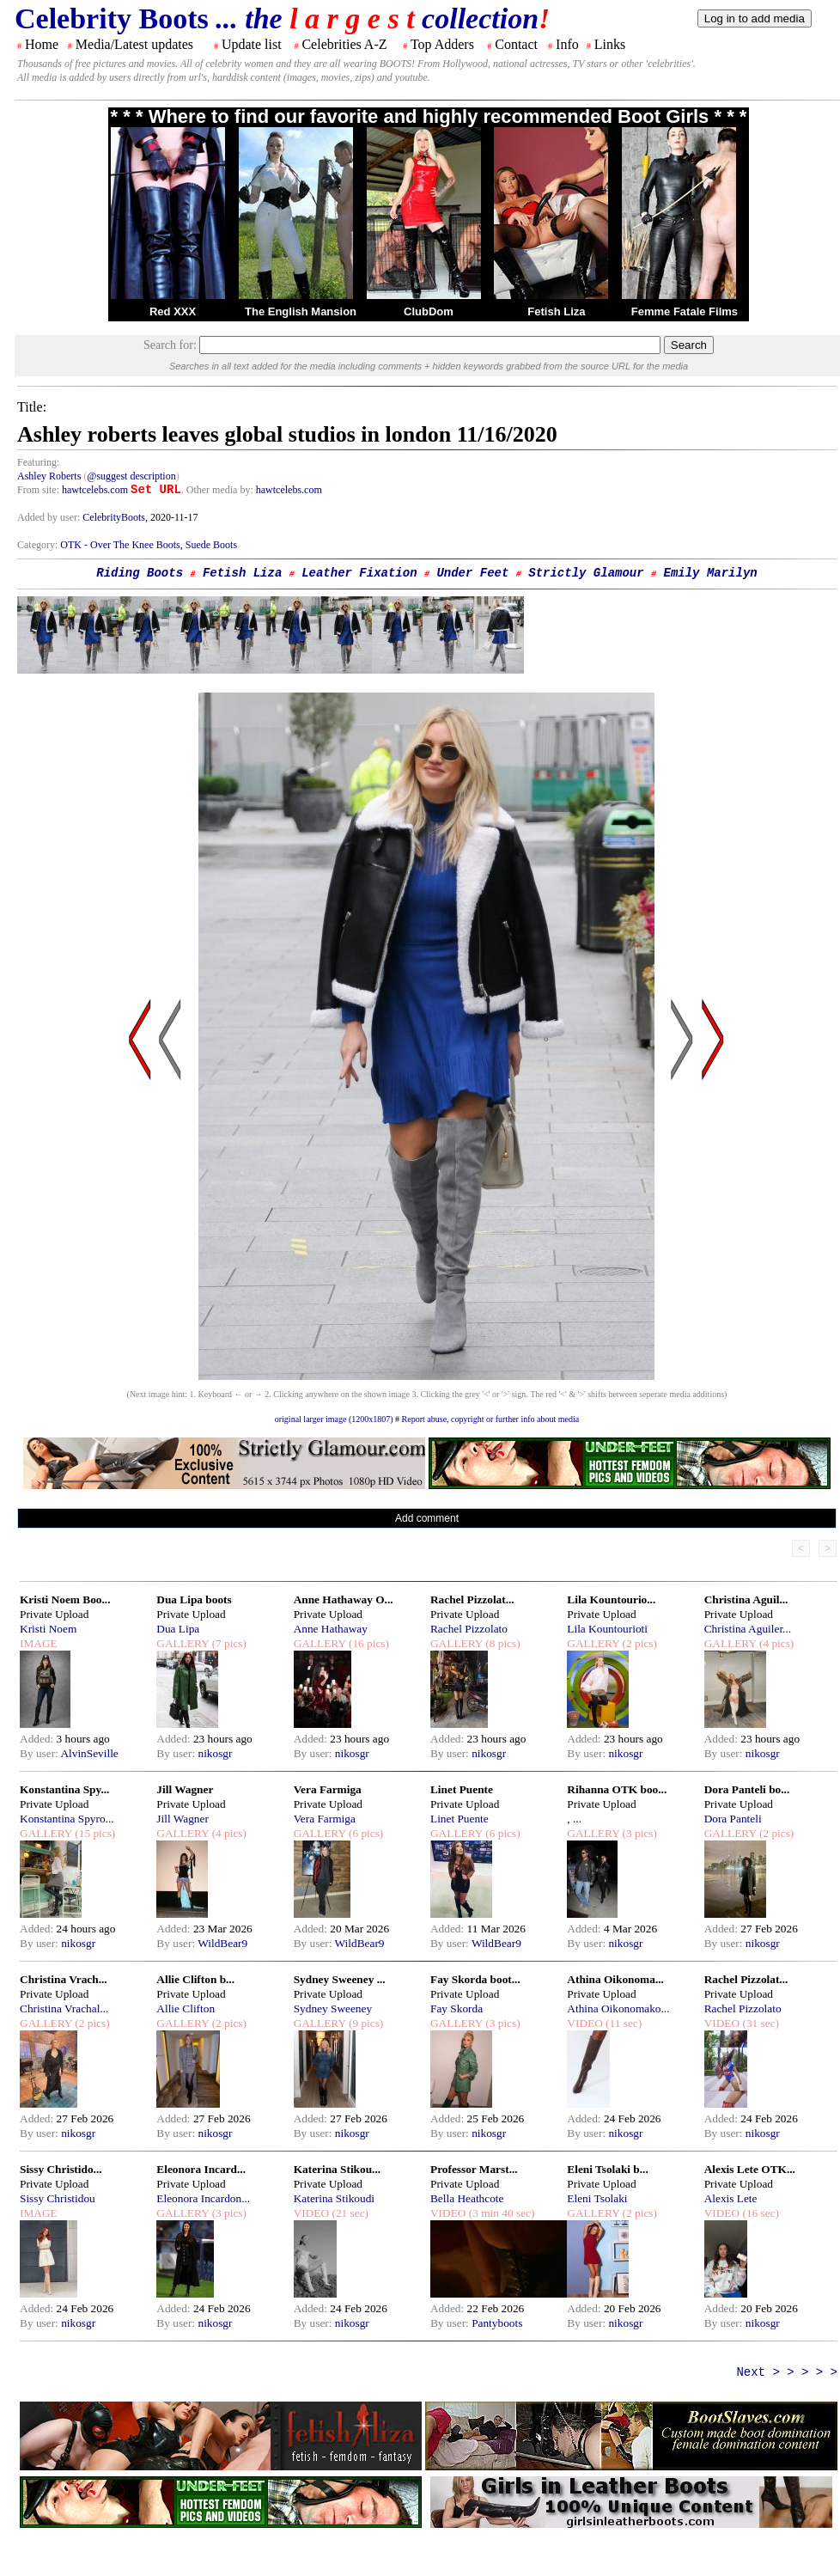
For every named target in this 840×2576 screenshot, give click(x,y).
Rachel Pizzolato (469, 1628)
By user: (40, 1753)
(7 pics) (228, 1643)
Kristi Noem (48, 1628)
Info (567, 44)
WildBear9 (222, 1943)
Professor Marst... (474, 2169)
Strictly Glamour (585, 573)
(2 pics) (638, 1643)
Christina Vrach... (63, 1979)
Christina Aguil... (746, 1599)
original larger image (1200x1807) (334, 1419)
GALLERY (182, 1643)
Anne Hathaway (331, 1628)
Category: (38, 545)
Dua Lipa (177, 1628)
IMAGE (39, 1643)
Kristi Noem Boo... (65, 1599)
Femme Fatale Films (684, 311)
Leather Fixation (359, 573)
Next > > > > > (786, 2372)
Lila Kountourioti (607, 1628)
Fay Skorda (456, 2008)
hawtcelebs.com (95, 490)
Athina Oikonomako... (618, 2008)
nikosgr (215, 1753)
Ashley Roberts (49, 476)
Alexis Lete (731, 2198)
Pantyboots (497, 2323)
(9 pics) (365, 2023)
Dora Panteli (733, 1818)
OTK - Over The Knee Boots (120, 545)
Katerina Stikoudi (334, 2198)
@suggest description (131, 476)
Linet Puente (461, 1789)
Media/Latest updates (134, 44)
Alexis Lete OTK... (749, 2169)
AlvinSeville (89, 1753)
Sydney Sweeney (333, 2008)
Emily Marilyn (711, 573)
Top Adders (442, 44)
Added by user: (49, 517)
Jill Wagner (184, 1789)
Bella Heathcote (466, 2198)
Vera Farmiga (328, 1789)
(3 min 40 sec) (500, 2213)
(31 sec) (759, 2023)
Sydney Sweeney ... (340, 1979)
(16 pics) (367, 1643)
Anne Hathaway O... (343, 1599)
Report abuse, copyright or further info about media (491, 1419)
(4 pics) (775, 1643)
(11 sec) (622, 2023)
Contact (516, 44)
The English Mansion (300, 311)
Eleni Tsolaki (597, 2198)
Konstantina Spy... (64, 1789)
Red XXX (172, 311)
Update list (252, 44)
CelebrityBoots (113, 517)
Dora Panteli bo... (747, 1789)
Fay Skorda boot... (475, 1979)
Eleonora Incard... (201, 2169)
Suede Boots (211, 545)
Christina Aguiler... (747, 1628)
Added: (38, 1738)
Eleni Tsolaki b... (607, 2169)
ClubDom (428, 311)
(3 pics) (638, 1833)
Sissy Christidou (57, 2198)
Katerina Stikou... (337, 2169)
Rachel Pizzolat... (472, 1599)
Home (41, 44)
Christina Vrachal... (64, 2008)
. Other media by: (218, 490)
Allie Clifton (185, 2008)
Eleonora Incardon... (203, 2198)
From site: (38, 490)
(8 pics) (501, 1643)
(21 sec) (348, 2213)
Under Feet (472, 573)
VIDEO (584, 2023)
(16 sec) (759, 2213)
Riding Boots (139, 573)
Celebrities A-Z (344, 44)
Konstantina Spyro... (67, 1818)
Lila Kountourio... (611, 1599)
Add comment (427, 1518)
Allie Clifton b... (195, 1979)
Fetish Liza (556, 311)
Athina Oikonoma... (615, 1979)
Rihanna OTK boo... (617, 1789)
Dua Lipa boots (193, 1599)
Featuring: (38, 462)
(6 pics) (365, 1833)
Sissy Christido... (61, 2169)
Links (609, 44)
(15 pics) (93, 1833)
